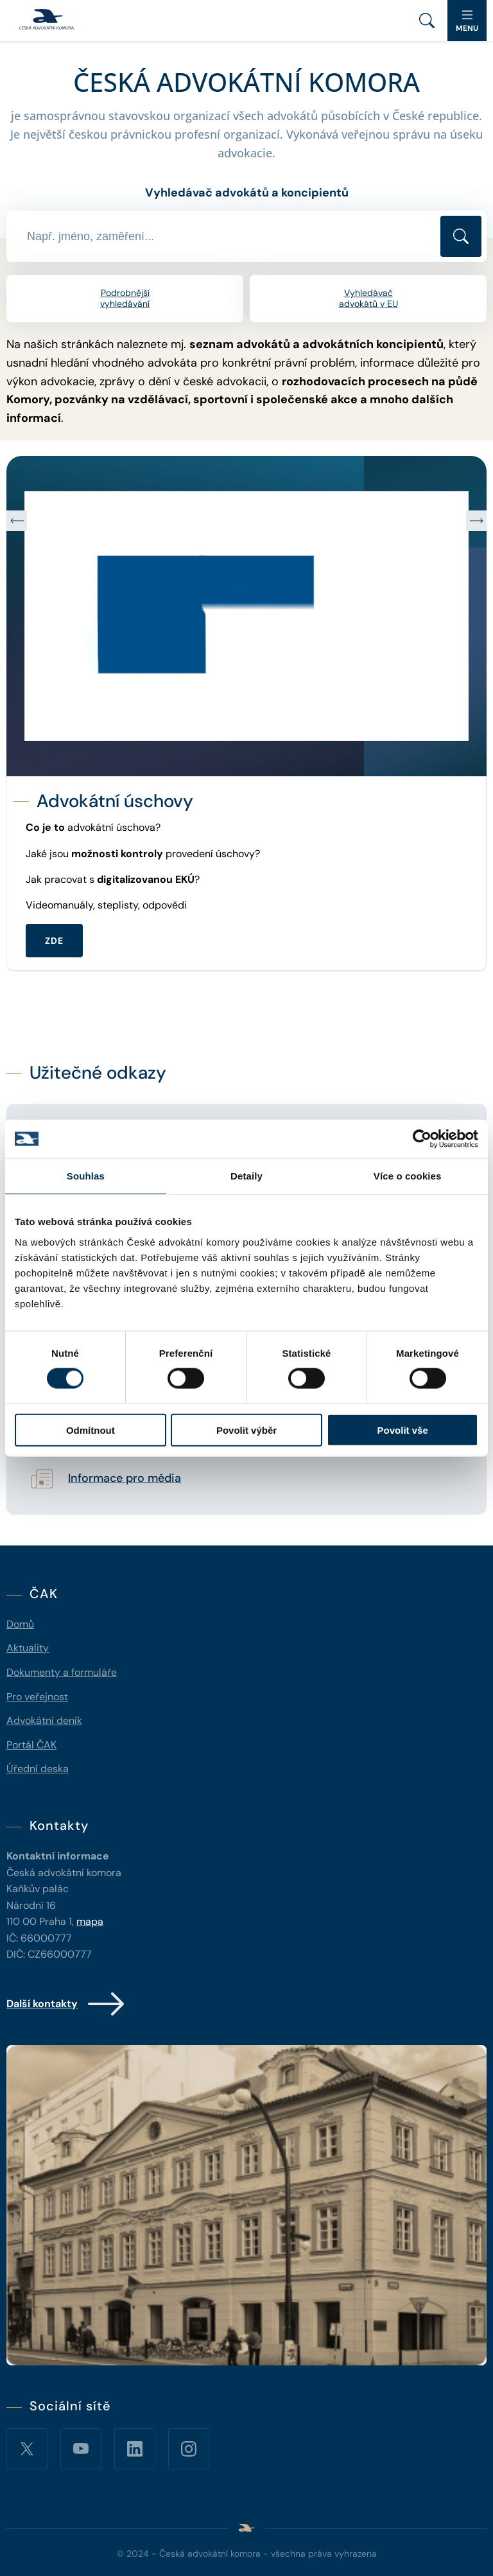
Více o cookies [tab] (408, 1176)
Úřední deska (37, 1768)
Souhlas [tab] (86, 1176)
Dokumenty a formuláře (61, 1672)
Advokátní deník (44, 1720)
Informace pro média (124, 1478)
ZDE (54, 940)
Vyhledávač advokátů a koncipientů (247, 192)
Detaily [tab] (246, 1176)
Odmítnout (90, 1429)
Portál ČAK (31, 1745)
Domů (20, 1624)
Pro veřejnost (37, 1696)
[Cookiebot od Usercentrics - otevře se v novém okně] (422, 1139)
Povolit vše (402, 1429)
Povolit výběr (246, 1429)
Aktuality (27, 1648)
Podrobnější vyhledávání (125, 298)
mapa (89, 1921)
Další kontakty (66, 2003)
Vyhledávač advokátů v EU (368, 298)
